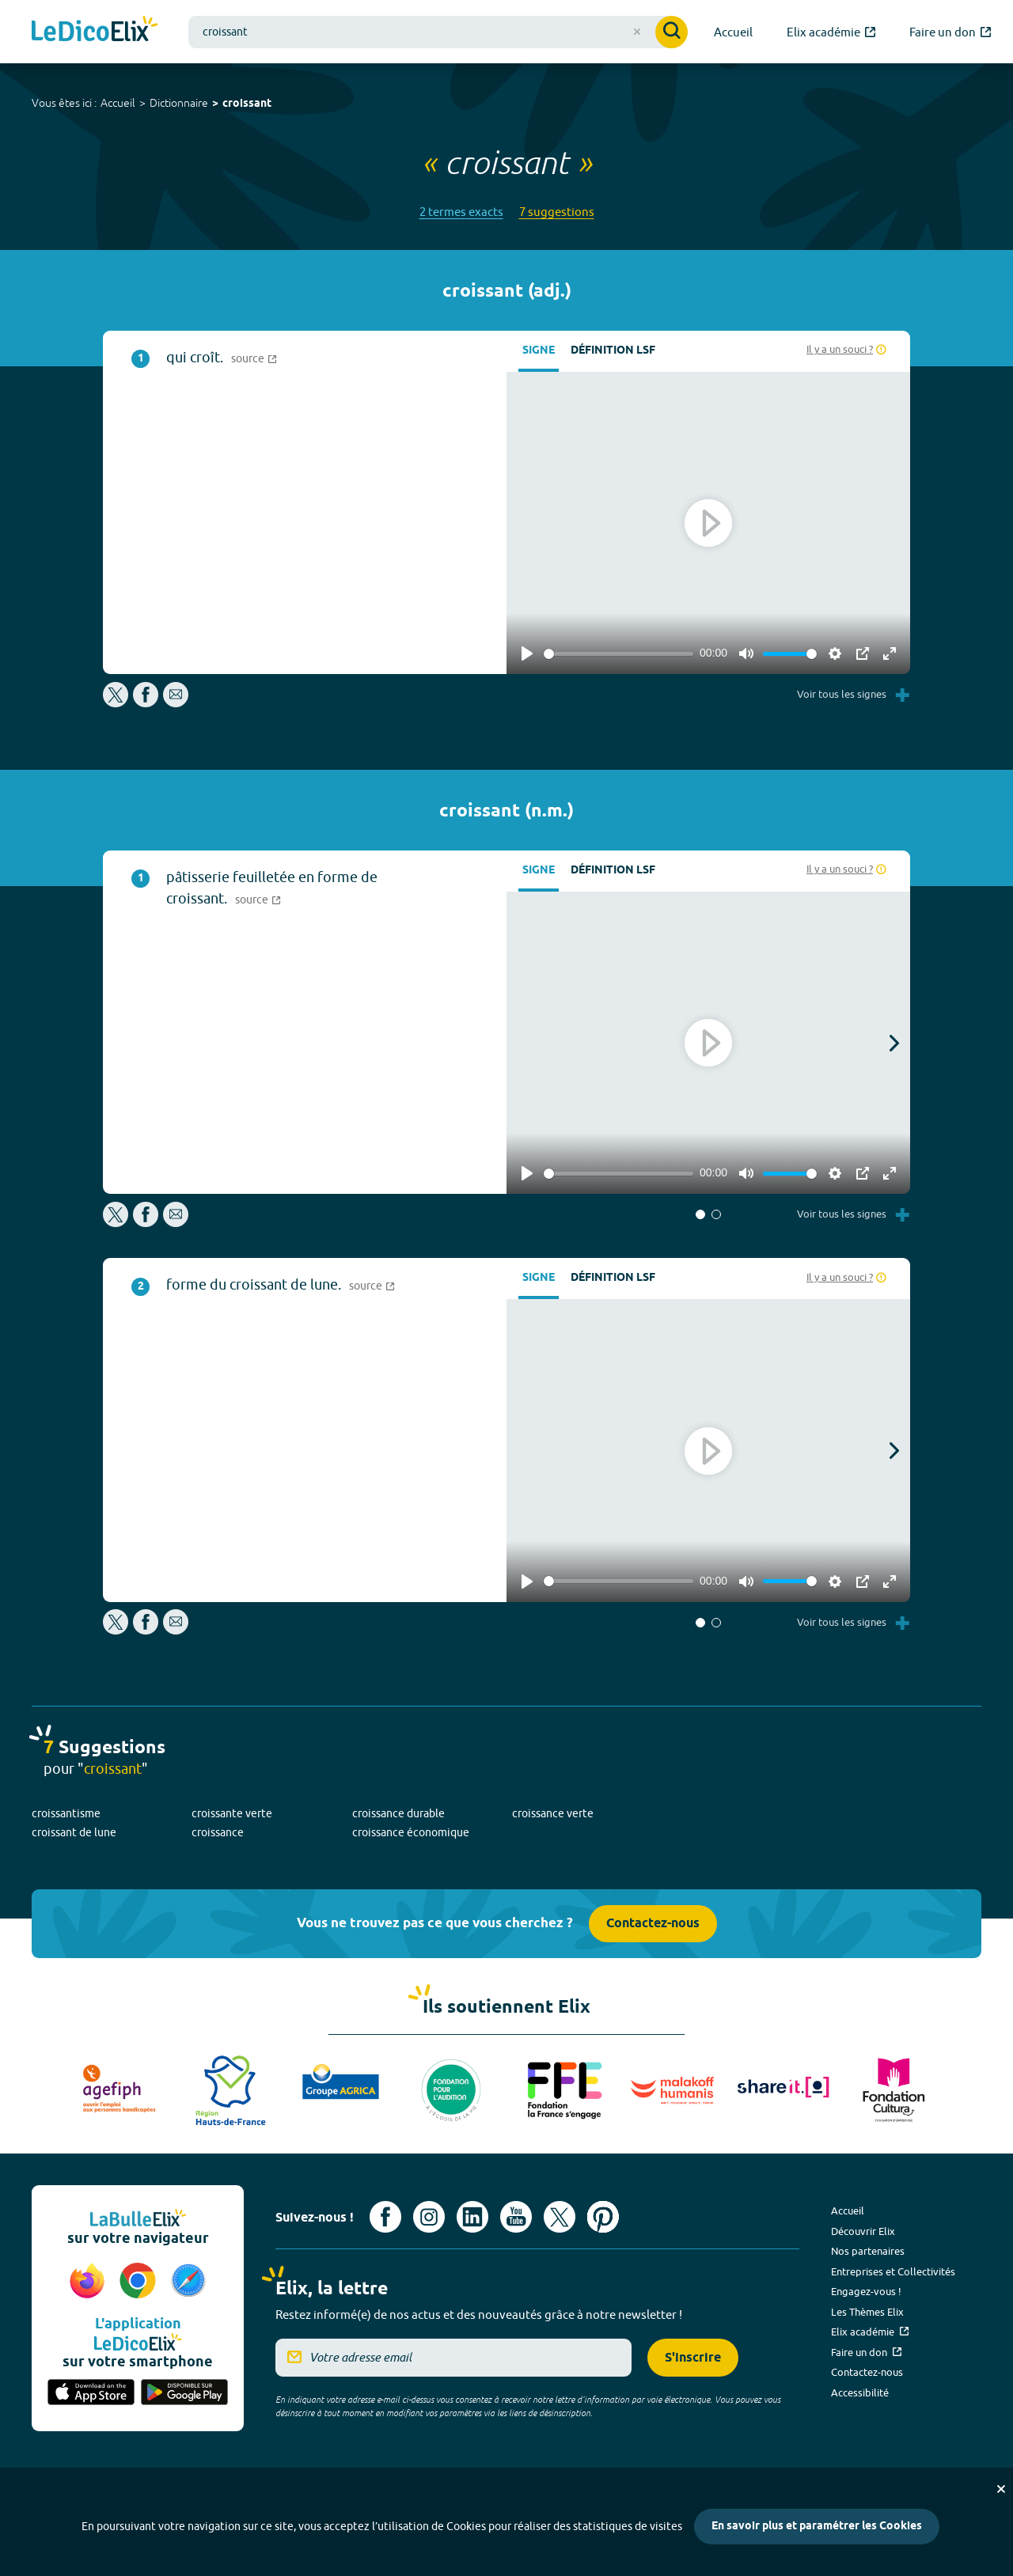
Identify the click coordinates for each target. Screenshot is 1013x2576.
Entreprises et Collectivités (893, 2271)
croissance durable (398, 1813)
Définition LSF (613, 350)
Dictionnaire (179, 103)
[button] (700, 1214)
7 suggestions (556, 211)
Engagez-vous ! (866, 2291)
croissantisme (66, 1813)
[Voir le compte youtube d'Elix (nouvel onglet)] (516, 2217)
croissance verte (553, 1813)
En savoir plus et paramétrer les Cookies (816, 2526)
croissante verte (232, 1813)
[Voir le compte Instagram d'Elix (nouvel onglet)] (429, 2217)
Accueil (118, 103)
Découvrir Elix (863, 2231)
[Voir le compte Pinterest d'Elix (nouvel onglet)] (603, 2217)
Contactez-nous (653, 1923)
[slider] (618, 653)
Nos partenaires (868, 2251)
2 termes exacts (461, 211)
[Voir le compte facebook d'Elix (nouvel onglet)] (385, 2217)
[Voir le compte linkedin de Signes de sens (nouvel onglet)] (472, 2217)
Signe (538, 350)
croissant (246, 104)
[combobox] (438, 32)
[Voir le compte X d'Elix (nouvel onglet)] (559, 2217)
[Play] (527, 653)
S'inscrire (693, 2358)
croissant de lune (74, 1832)
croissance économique (410, 1832)
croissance (218, 1832)
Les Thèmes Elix (867, 2311)
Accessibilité (860, 2392)
